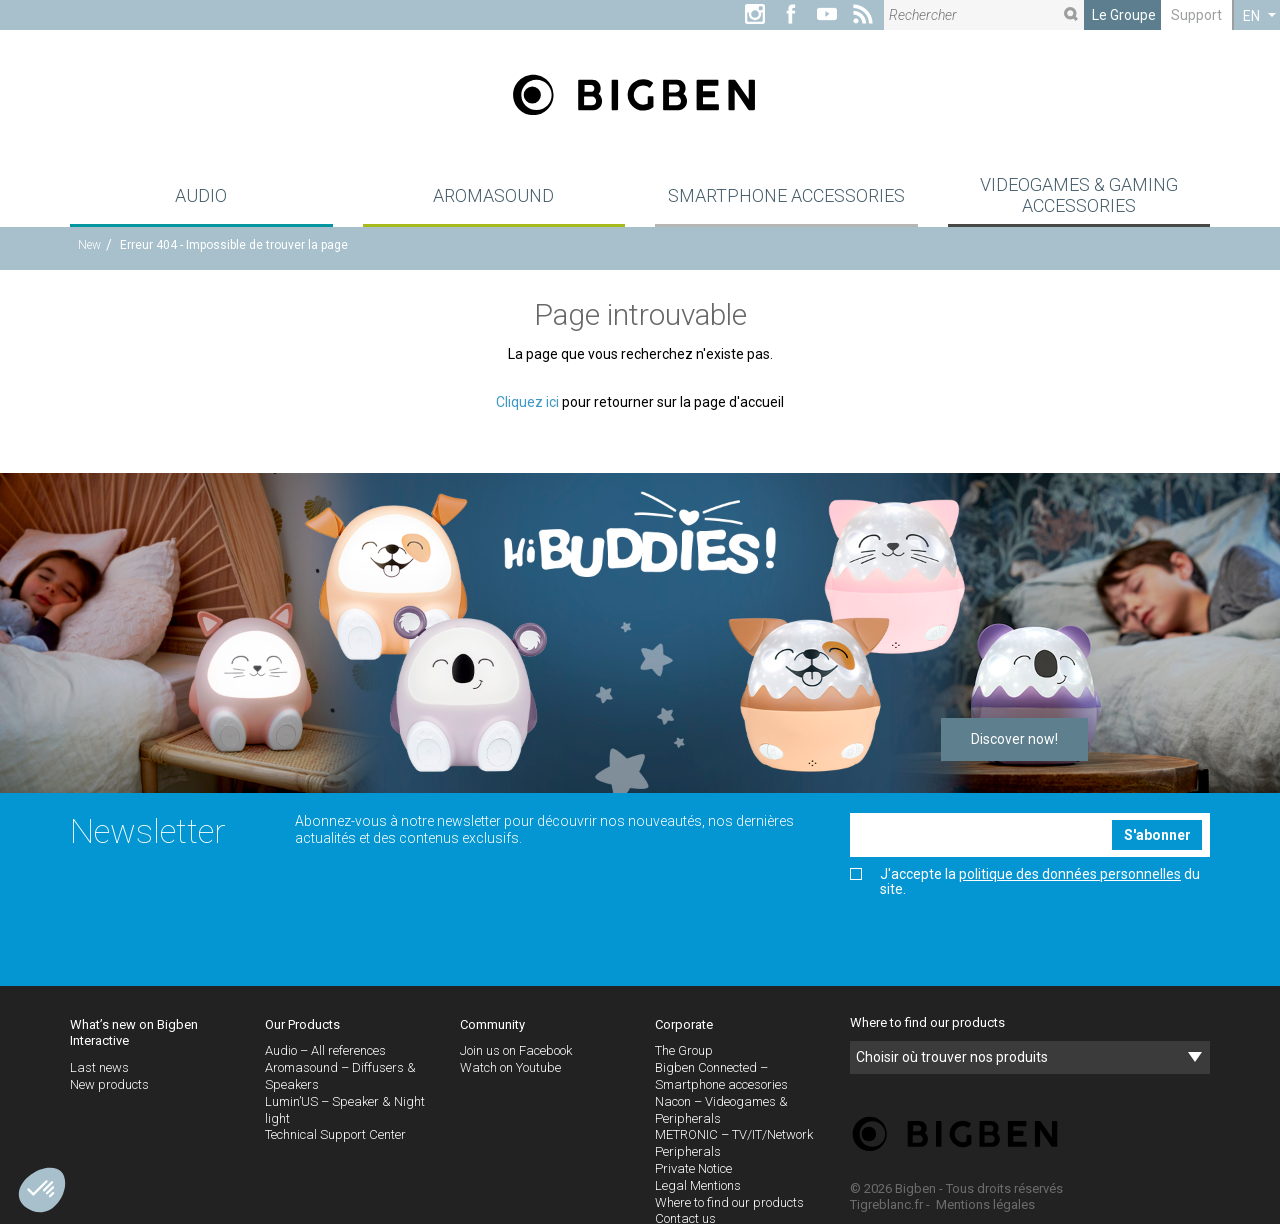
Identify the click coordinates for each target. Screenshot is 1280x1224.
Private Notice (693, 1168)
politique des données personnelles (1070, 874)
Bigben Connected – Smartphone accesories (721, 1076)
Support (1196, 15)
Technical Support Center (335, 1134)
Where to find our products (729, 1202)
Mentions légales (985, 1204)
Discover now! (1014, 739)
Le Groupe (1124, 15)
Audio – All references (325, 1050)
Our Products (302, 1024)
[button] (42, 1190)
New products (109, 1084)
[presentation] (1002, 942)
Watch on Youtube (510, 1067)
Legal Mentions (698, 1185)
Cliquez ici (527, 402)
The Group (684, 1050)
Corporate (684, 1024)
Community (492, 1024)
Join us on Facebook (516, 1050)
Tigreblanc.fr (886, 1204)
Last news (99, 1067)
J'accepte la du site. (1025, 882)
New (89, 245)
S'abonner (1157, 835)
